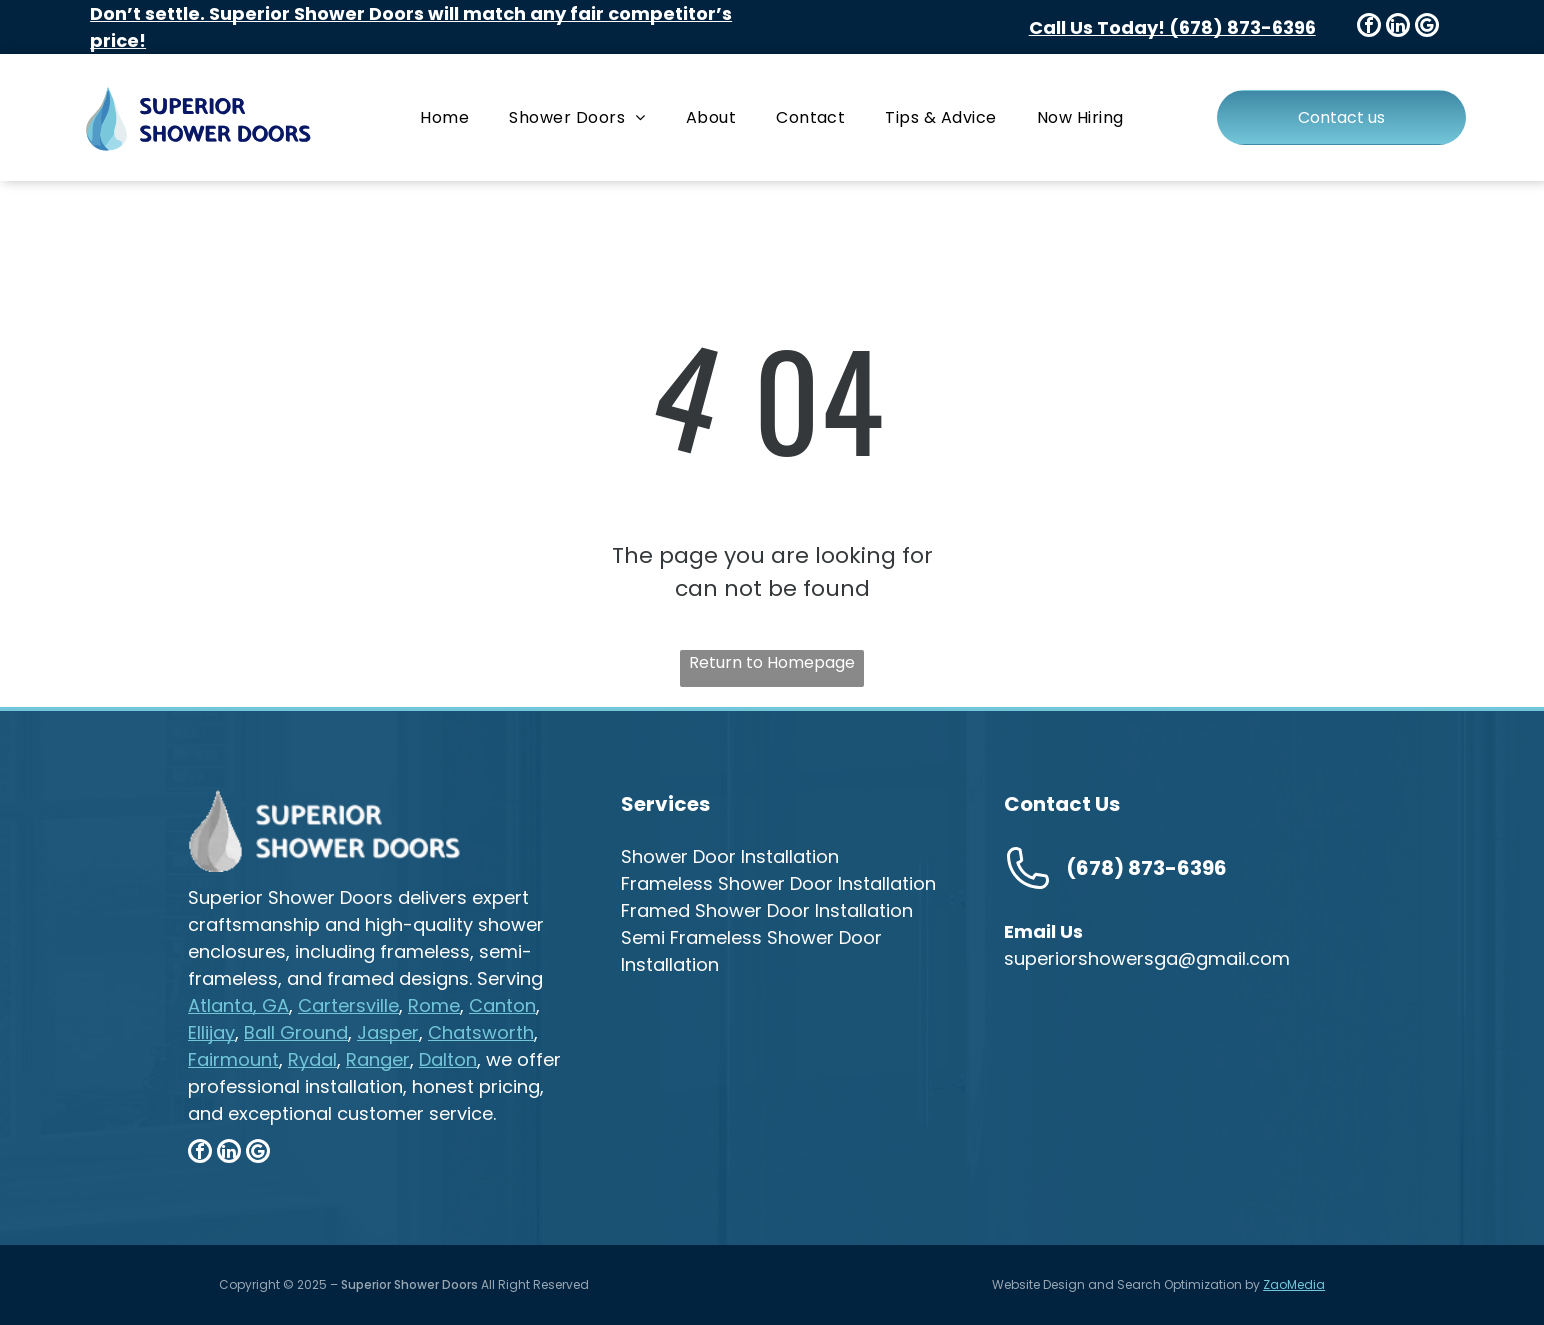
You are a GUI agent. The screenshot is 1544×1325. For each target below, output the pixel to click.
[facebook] (1369, 27)
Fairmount (233, 1059)
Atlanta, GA (238, 1005)
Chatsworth (481, 1032)
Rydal (312, 1059)
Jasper (388, 1032)
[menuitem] (444, 117)
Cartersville (348, 1005)
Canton (502, 1005)
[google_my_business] (1427, 27)
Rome (434, 1005)
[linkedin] (1398, 27)
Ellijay (211, 1032)
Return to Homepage (772, 662)
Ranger (378, 1059)
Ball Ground (296, 1032)
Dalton (448, 1059)
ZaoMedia (1294, 1284)
